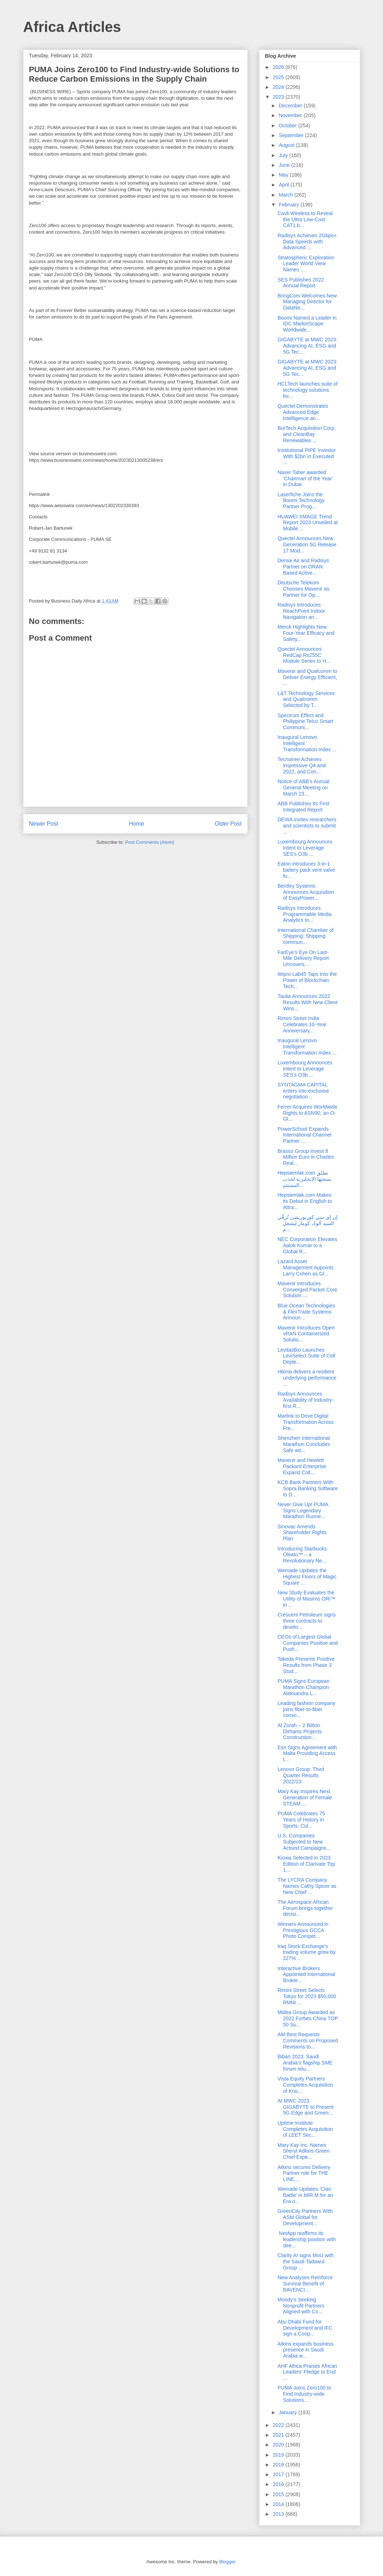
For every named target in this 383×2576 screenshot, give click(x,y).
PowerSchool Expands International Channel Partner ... (304, 1135)
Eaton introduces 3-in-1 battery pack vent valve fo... (306, 870)
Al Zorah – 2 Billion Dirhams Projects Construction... (299, 1731)
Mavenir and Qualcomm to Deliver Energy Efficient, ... (307, 677)
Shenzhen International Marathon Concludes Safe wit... (303, 1444)
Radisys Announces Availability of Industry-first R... (305, 1400)
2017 (279, 2474)
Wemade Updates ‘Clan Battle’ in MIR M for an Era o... (305, 2195)
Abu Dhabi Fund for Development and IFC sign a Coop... (304, 2328)
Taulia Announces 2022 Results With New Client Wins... (307, 1002)
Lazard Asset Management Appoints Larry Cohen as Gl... (305, 1267)
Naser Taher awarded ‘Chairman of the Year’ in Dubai (305, 478)
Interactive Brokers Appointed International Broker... (306, 1974)
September (292, 135)
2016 (279, 2484)
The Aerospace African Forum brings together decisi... (305, 1908)
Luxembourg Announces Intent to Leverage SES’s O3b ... (304, 848)
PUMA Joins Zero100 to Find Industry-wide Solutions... (304, 2394)
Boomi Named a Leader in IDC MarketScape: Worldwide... (307, 324)
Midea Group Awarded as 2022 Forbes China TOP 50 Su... (307, 2018)
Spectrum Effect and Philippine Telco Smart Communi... (305, 721)
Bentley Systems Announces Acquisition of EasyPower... (305, 892)
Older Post (228, 824)
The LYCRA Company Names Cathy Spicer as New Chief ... (306, 1886)
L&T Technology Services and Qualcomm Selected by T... (305, 699)
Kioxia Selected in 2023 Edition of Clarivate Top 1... (306, 1864)
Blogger (227, 2561)
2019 (279, 2455)
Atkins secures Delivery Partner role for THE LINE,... (303, 2173)
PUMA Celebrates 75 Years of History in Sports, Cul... (301, 1820)
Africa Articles (72, 27)
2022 (279, 2425)
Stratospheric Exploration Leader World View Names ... (305, 264)
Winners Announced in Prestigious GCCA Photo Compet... (302, 1930)
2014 (279, 2504)
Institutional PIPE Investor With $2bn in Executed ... (306, 456)
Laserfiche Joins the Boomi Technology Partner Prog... (300, 501)
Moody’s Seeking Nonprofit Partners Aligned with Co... (300, 2306)
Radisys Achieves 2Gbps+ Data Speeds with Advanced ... (307, 242)
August (287, 145)
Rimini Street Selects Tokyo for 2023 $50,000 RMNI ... (306, 1996)
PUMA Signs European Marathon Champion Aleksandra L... (303, 1687)
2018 (279, 2465)
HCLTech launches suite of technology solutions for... (307, 390)
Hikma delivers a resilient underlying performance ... (306, 1378)
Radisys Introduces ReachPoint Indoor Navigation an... (301, 611)
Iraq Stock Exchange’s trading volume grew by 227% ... (306, 1952)
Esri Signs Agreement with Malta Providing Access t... (307, 1754)
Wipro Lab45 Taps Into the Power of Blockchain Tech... (307, 980)
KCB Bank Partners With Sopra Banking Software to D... (307, 1488)
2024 (279, 87)
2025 (279, 77)
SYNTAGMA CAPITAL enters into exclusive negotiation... (303, 1091)
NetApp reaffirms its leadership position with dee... (306, 2239)
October (288, 125)
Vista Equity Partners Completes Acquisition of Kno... (305, 2085)
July (284, 155)
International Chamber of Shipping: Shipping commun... (305, 936)
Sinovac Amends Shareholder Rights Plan (301, 1533)
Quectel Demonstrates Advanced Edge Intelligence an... (302, 412)
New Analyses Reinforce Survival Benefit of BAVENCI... (305, 2284)
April (284, 185)
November (291, 115)
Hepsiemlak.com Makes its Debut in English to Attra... (304, 1201)
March (286, 195)
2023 (279, 97)
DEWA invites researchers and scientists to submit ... (306, 826)
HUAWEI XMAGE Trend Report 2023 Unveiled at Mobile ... (307, 523)
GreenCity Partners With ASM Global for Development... (305, 2217)
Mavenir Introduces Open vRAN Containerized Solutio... (305, 1334)
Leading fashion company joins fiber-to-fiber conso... (306, 1709)
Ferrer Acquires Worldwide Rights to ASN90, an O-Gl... (307, 1113)
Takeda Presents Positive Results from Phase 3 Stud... (305, 1665)
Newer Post (43, 824)
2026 (279, 67)
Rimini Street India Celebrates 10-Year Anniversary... (301, 1024)
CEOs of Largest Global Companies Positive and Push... (307, 1643)
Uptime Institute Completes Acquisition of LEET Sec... (305, 2129)
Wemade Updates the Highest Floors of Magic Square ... (306, 1577)
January (288, 2412)
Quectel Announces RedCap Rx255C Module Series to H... (303, 655)
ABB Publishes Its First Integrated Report (303, 807)
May (284, 175)
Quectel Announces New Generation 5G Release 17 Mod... (306, 544)
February (290, 205)
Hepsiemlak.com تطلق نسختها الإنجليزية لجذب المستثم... (304, 1179)
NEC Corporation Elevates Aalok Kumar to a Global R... (307, 1245)
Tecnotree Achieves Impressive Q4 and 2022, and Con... (301, 765)
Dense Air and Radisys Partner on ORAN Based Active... (303, 567)
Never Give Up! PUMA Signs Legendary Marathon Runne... (302, 1510)
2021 (279, 2435)
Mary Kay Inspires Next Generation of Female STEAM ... (304, 1797)
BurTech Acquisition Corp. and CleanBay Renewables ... (306, 434)
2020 (279, 2445)
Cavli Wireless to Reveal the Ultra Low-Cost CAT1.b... (305, 219)
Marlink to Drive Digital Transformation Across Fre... (305, 1422)
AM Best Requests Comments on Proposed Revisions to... (307, 2040)
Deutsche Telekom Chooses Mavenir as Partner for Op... (303, 589)
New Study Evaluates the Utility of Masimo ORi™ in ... (306, 1599)
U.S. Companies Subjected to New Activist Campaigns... (303, 1842)
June (285, 165)
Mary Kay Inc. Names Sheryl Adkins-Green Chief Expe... (303, 2151)
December (291, 105)
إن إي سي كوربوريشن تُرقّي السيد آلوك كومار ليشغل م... (307, 1223)
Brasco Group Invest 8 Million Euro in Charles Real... (305, 1157)
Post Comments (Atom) (149, 842)
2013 (279, 2514)
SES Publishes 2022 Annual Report (300, 283)
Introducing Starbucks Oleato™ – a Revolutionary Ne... (301, 1555)
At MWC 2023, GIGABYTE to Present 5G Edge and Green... (305, 2107)
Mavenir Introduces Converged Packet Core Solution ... (307, 1290)
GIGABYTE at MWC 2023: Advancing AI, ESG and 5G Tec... (307, 346)
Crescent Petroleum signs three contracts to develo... (306, 1621)
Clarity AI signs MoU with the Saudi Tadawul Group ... (305, 2261)
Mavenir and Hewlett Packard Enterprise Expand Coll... (301, 1466)
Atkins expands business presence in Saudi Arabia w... (305, 2350)
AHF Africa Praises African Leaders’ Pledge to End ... (307, 2372)
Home (136, 824)
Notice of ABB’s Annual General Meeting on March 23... (303, 787)
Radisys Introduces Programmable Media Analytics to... (304, 914)
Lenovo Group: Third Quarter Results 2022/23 (300, 1775)
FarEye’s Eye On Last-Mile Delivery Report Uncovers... (303, 958)
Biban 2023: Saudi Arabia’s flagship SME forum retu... (305, 2063)
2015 (279, 2494)
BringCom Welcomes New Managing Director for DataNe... (307, 302)
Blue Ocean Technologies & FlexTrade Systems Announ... (306, 1312)
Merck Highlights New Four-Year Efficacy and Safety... (305, 633)
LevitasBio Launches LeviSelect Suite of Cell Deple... (306, 1356)
